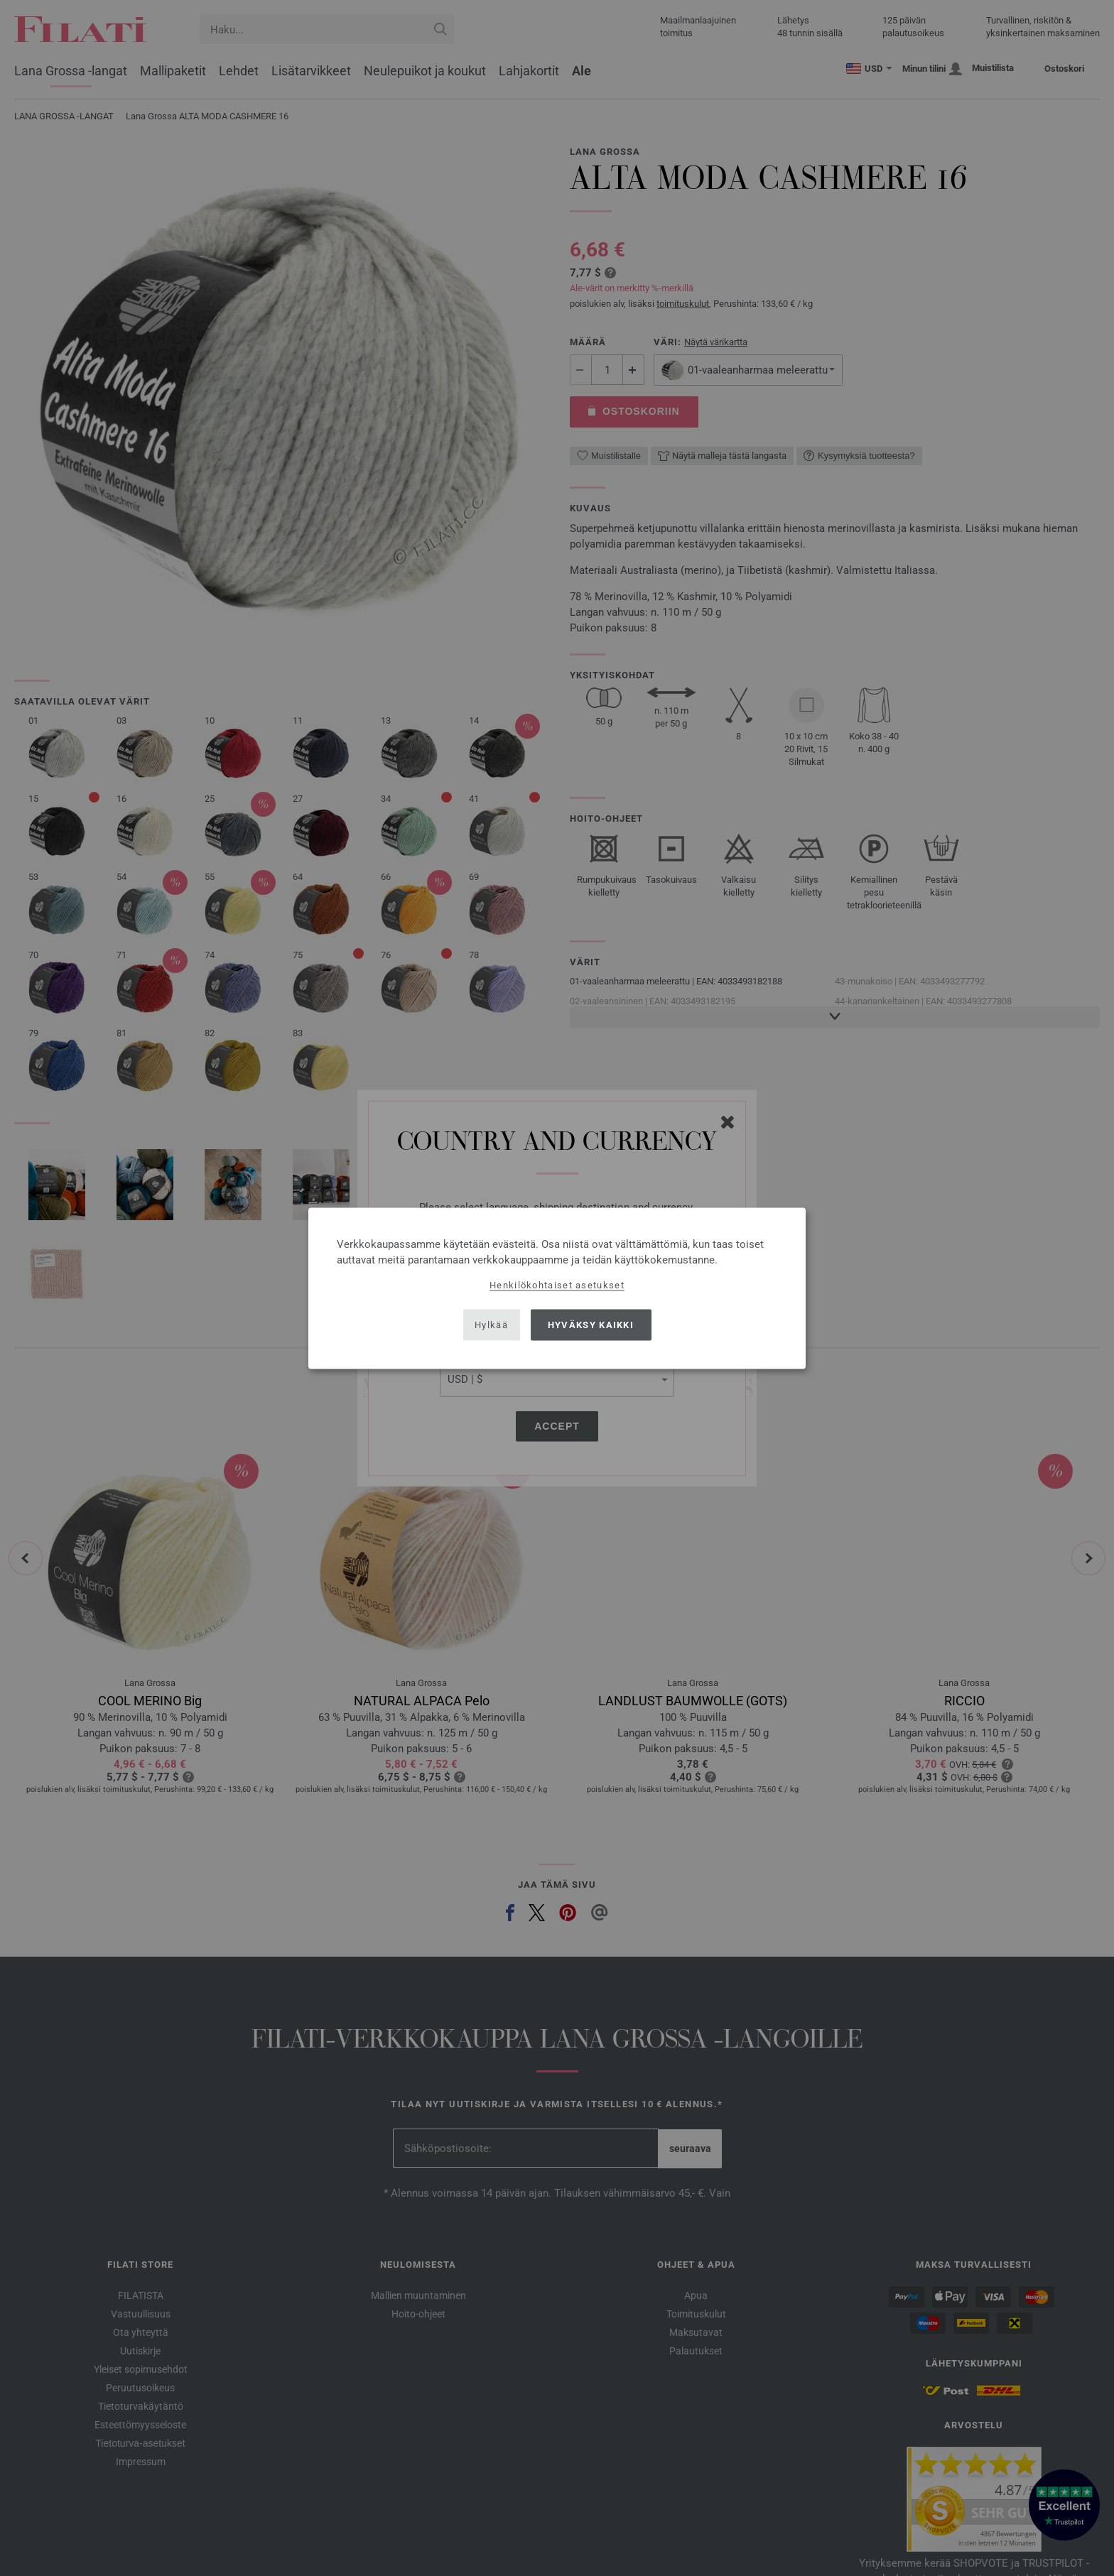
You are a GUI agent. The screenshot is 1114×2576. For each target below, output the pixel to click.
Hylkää (491, 1325)
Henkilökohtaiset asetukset (557, 1284)
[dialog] (557, 1288)
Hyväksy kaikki (591, 1325)
